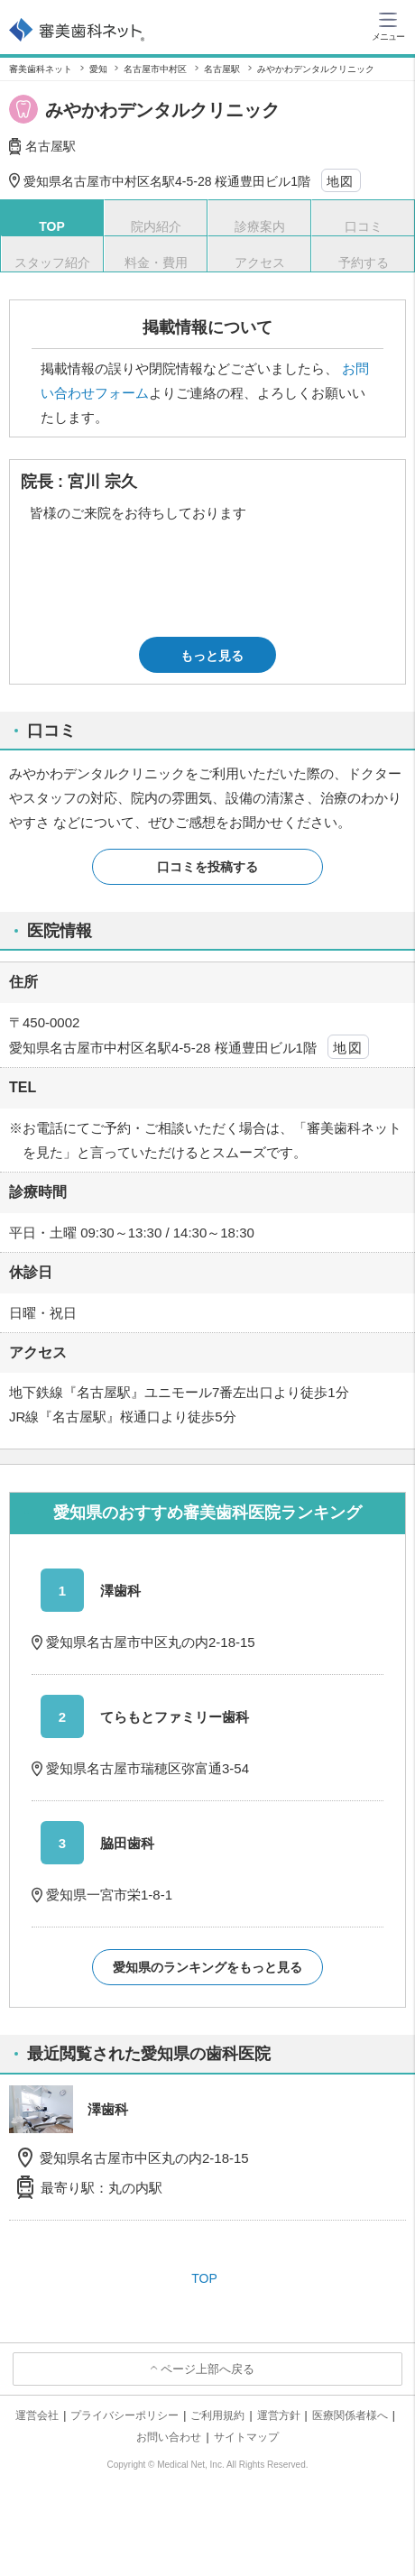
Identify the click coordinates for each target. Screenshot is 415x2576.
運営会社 (37, 2415)
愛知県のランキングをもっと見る (207, 1967)
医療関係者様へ (350, 2415)
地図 (341, 181)
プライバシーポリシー (124, 2415)
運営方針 (278, 2415)
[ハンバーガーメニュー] (388, 25)
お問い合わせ (168, 2437)
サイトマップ (246, 2437)
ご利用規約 (217, 2415)
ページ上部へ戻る (207, 2369)
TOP (204, 2278)
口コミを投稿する (207, 867)
